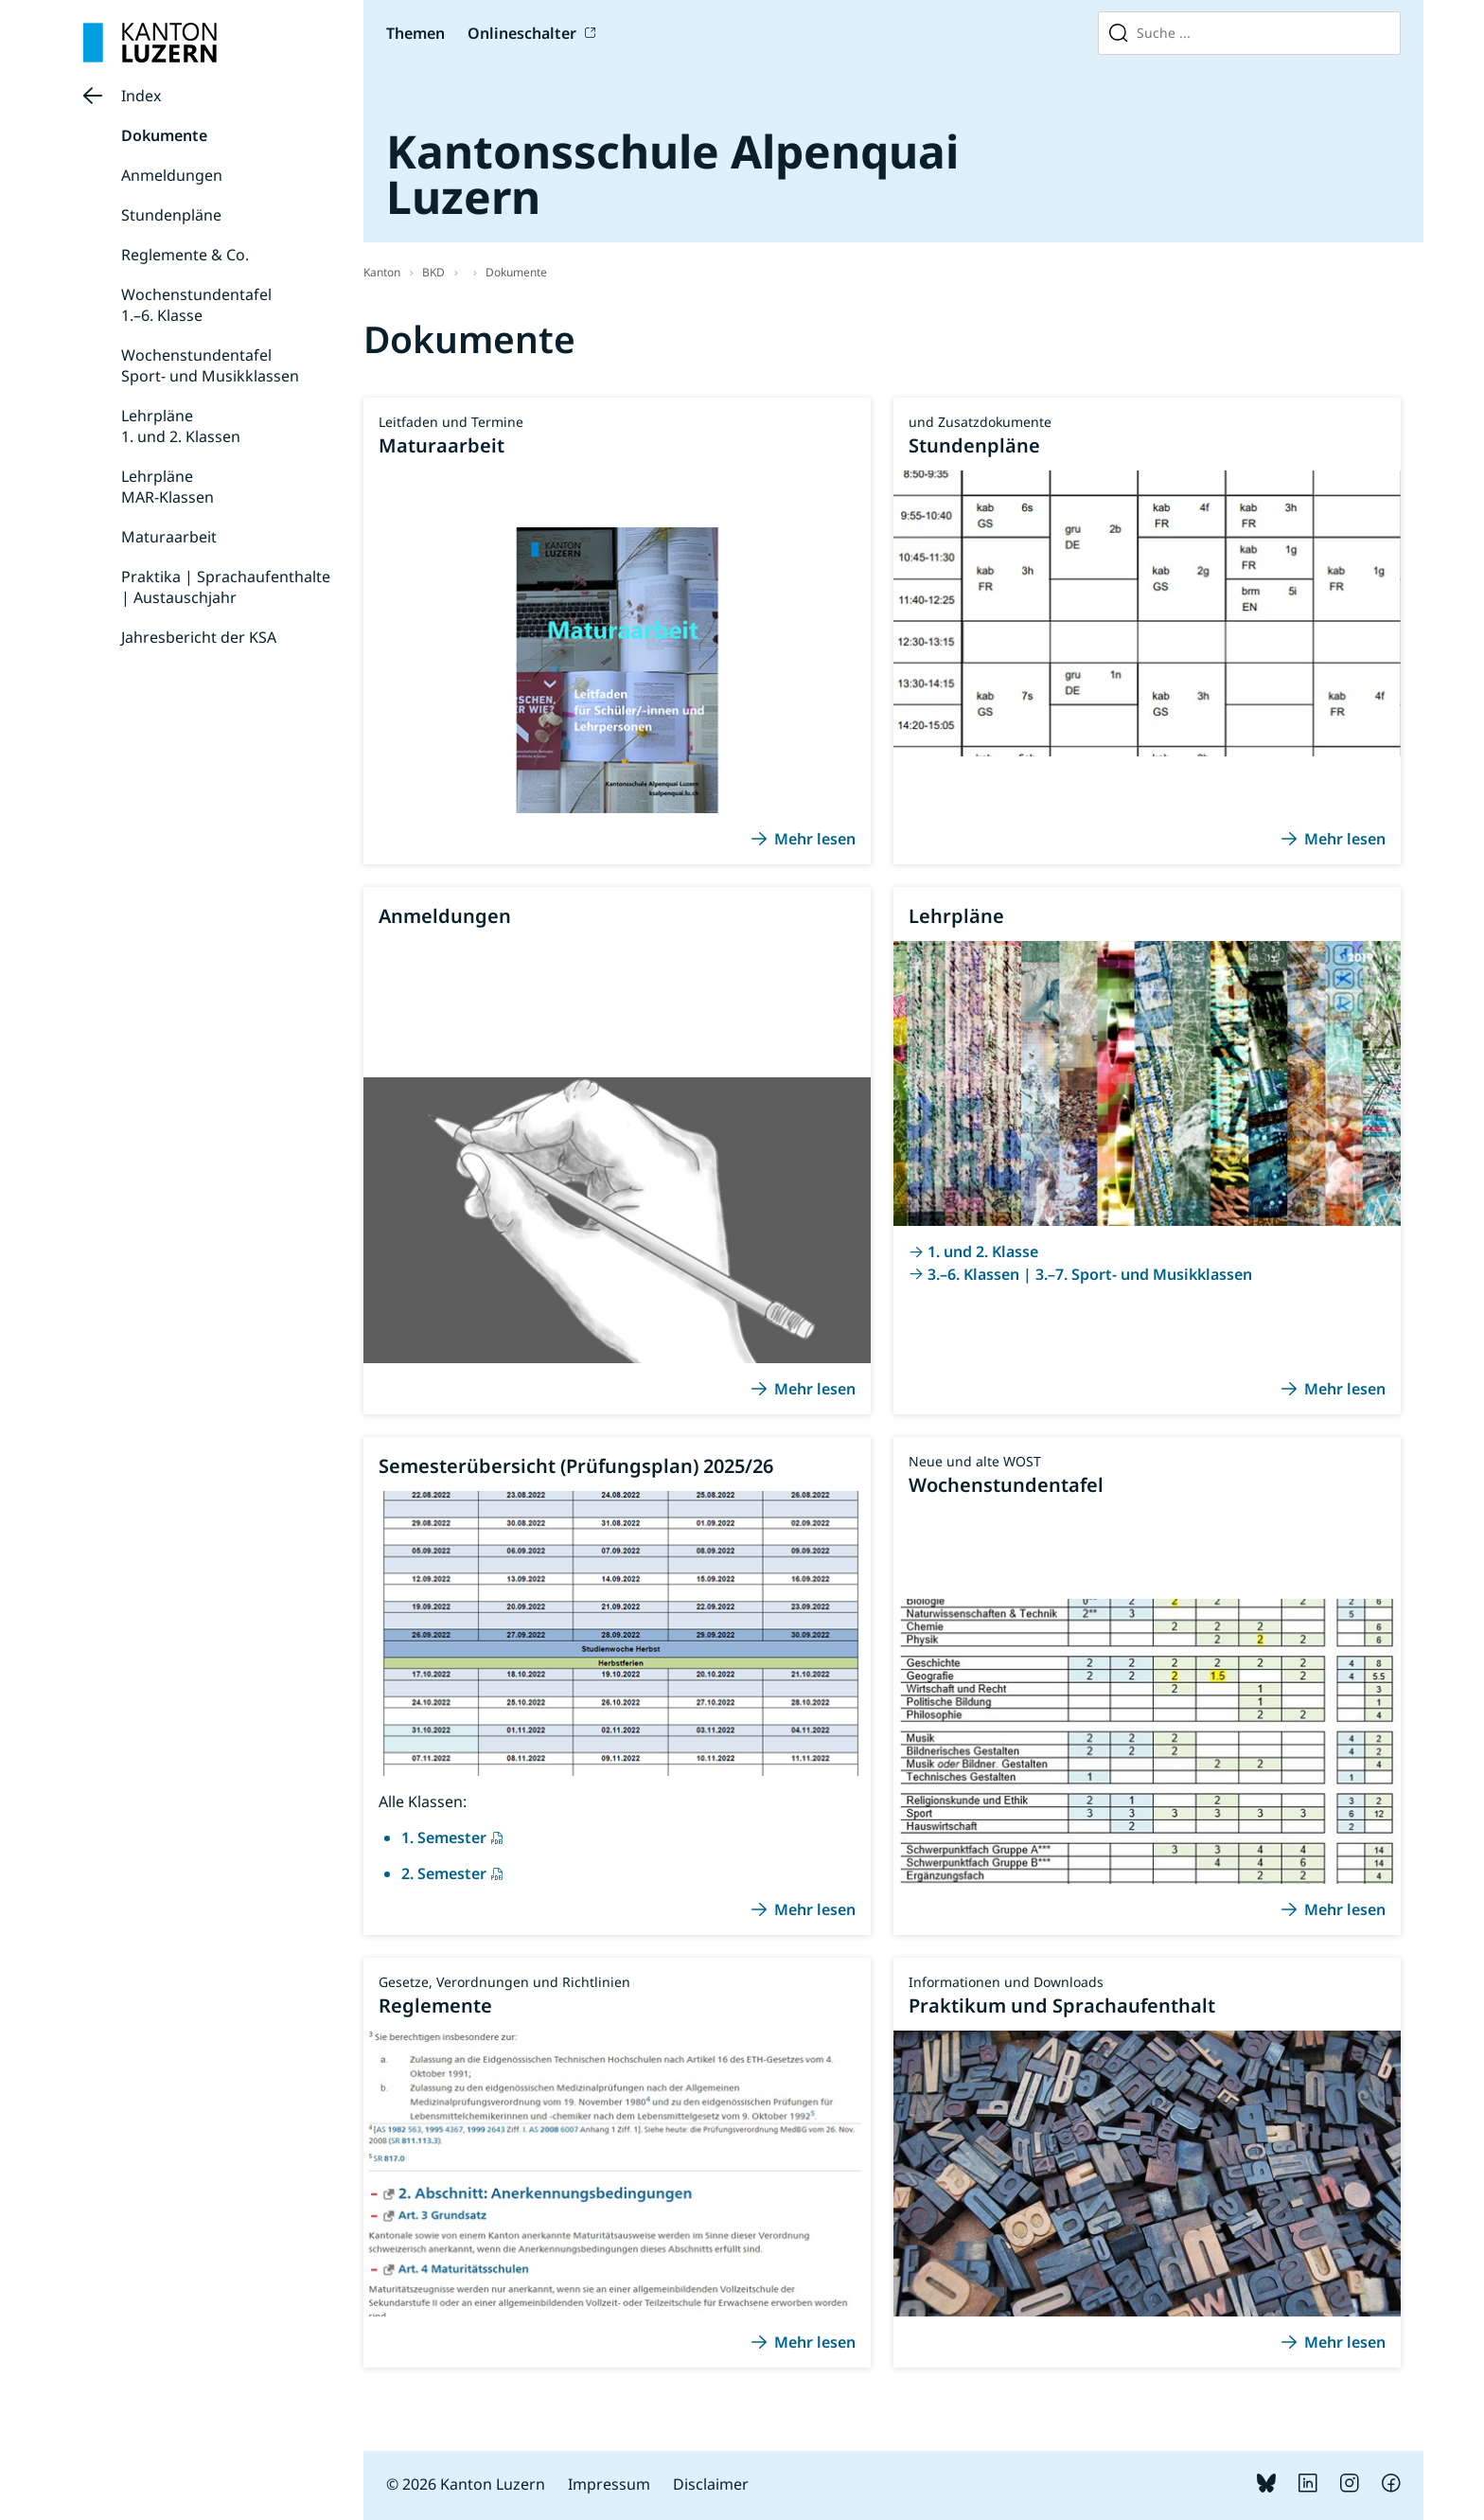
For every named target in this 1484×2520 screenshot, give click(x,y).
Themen (415, 33)
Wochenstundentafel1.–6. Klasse (196, 305)
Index (141, 95)
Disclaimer (711, 2484)
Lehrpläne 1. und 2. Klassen (180, 426)
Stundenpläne (171, 214)
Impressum (609, 2484)
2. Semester (443, 1873)
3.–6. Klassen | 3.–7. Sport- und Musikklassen (1090, 1274)
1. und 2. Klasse (983, 1251)
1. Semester (443, 1837)
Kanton (381, 272)
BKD (433, 272)
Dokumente (164, 135)
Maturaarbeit (169, 536)
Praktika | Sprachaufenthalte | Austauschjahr (225, 587)
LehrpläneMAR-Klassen (167, 486)
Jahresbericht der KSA (198, 637)
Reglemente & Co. (185, 254)
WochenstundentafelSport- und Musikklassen (210, 365)
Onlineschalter (522, 33)
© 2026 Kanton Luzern (465, 2484)
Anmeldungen (171, 175)
